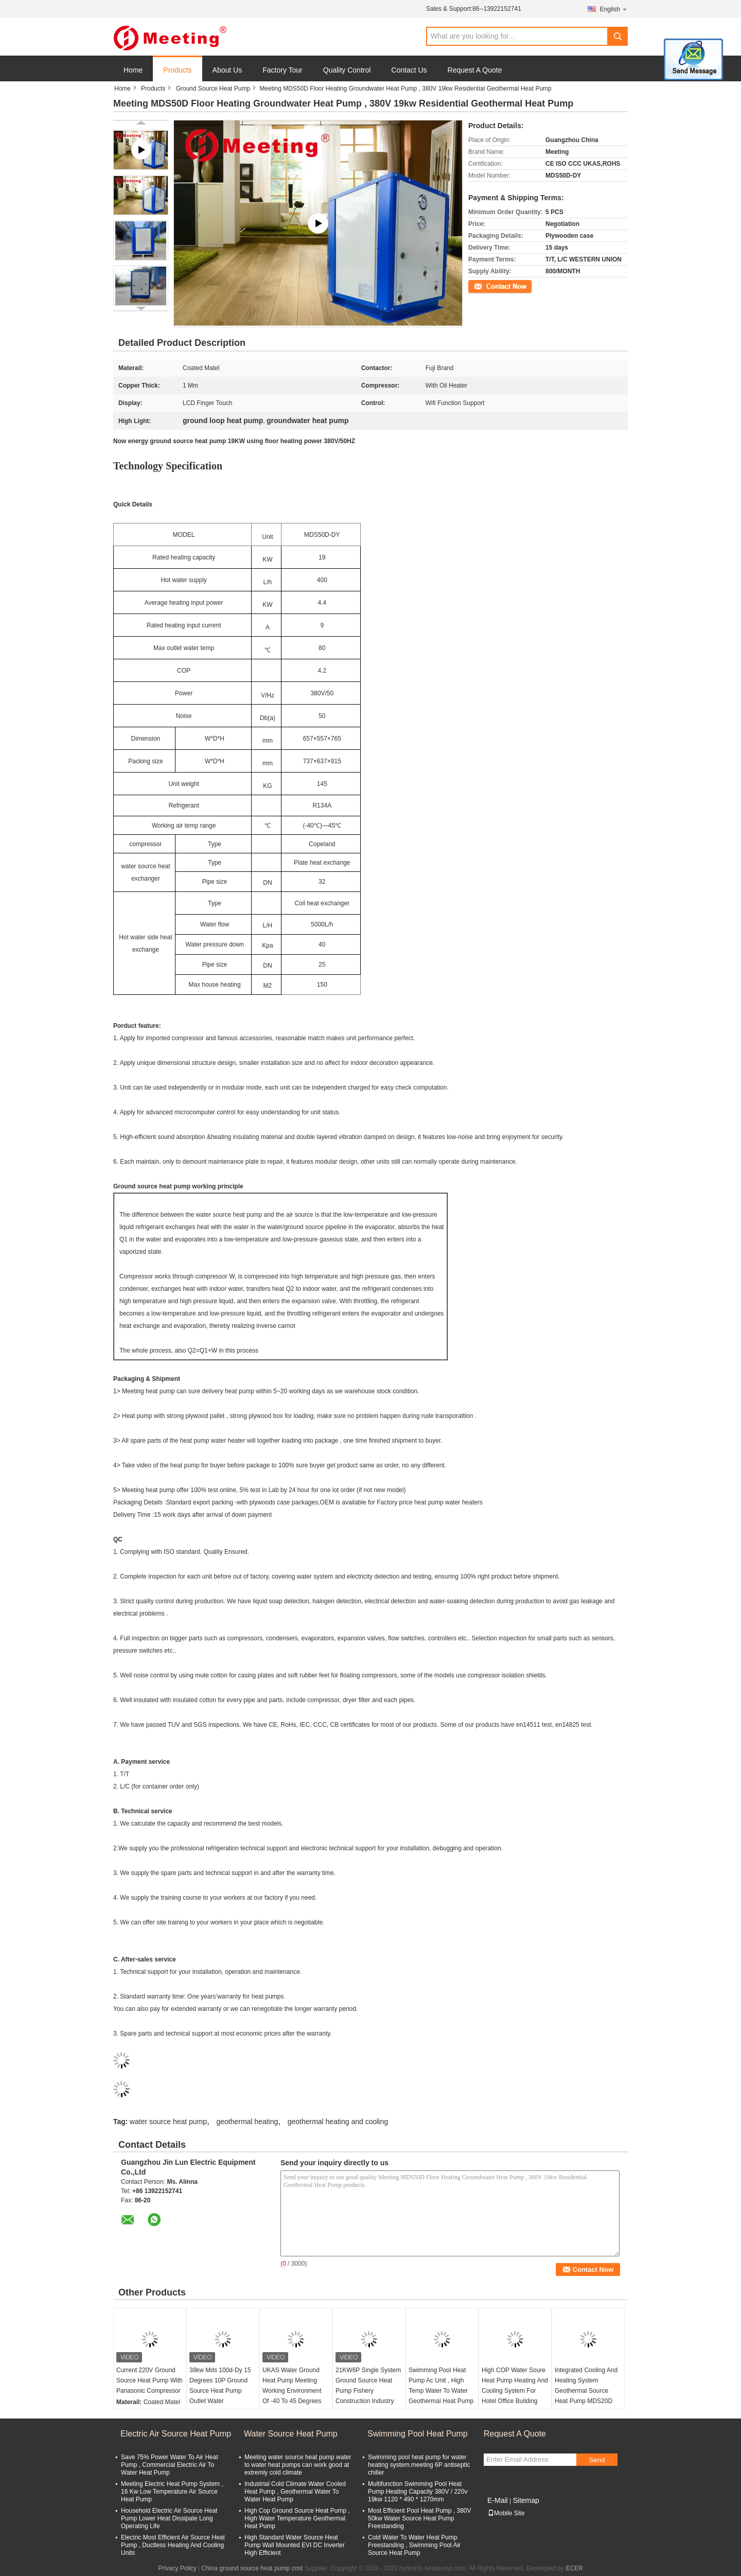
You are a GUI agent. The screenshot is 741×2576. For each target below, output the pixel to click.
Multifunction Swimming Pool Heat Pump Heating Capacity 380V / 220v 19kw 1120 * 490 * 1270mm (417, 2491)
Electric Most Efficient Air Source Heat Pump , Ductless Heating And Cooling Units (173, 2545)
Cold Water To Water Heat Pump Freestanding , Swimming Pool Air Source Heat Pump (414, 2545)
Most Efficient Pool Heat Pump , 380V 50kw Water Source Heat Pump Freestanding (419, 2518)
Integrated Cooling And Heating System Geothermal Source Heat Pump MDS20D (586, 2386)
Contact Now (486, 285)
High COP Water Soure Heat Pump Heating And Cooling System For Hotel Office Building (515, 2386)
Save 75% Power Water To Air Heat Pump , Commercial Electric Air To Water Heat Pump (169, 2465)
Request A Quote (475, 70)
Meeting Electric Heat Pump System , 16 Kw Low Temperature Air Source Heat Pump (172, 2491)
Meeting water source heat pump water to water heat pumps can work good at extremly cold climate (297, 2465)
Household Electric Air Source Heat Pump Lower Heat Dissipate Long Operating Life (169, 2518)
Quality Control (347, 70)
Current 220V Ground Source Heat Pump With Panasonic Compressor (149, 2380)
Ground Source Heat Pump (212, 88)
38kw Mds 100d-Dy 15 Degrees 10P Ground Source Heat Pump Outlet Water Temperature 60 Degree (222, 2391)
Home (133, 70)
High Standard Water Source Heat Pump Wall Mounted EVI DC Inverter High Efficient (294, 2545)
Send (597, 2460)
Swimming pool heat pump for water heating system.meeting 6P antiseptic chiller (419, 2465)
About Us (227, 70)
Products (177, 70)
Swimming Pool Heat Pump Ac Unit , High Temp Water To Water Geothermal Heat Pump (441, 2386)
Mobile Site (506, 2513)
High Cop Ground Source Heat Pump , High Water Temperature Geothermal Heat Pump (297, 2518)
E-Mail (497, 2500)
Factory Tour (282, 70)
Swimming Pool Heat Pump (417, 2433)
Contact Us (409, 70)
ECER (574, 2568)
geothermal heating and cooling (338, 2121)
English (614, 9)
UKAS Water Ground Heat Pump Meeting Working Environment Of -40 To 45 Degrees (292, 2386)
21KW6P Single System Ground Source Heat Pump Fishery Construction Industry (368, 2386)
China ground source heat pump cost (252, 2568)
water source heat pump (168, 2121)
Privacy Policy (177, 2568)
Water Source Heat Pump (291, 2433)
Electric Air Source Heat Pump (175, 2433)
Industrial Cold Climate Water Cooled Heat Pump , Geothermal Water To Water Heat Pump (295, 2491)
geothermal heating (247, 2121)
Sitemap (526, 2500)
